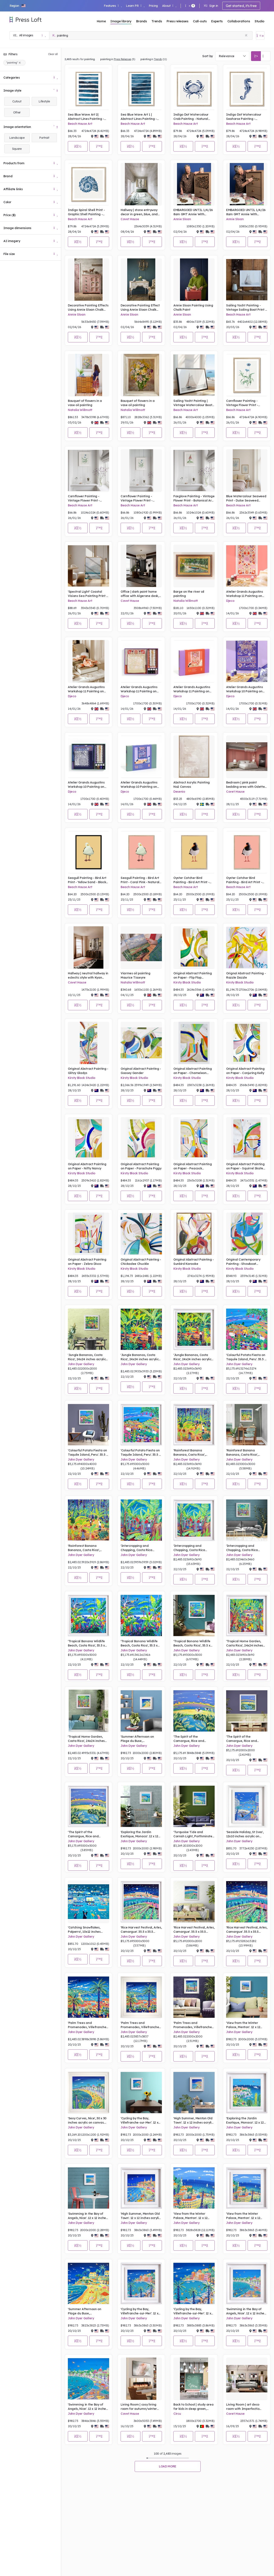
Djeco (230, 601)
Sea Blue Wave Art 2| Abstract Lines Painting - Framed (86, 117)
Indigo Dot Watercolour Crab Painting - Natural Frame (190, 117)
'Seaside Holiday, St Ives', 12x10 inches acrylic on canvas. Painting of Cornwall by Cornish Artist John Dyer (245, 1834)
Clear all (53, 54)
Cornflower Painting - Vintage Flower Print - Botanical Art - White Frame (88, 498)
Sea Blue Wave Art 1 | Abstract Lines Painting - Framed (139, 117)
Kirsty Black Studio (187, 982)
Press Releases (122, 59)
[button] (18, 6)
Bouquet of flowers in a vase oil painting (85, 403)
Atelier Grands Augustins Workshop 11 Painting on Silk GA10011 (244, 594)
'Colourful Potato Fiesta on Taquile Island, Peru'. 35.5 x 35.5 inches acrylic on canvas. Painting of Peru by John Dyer (246, 1357)
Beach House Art (80, 124)
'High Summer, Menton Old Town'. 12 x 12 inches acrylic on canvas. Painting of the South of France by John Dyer (193, 2120)
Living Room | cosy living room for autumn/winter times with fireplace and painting (139, 2407)
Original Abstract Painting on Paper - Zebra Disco (87, 1262)
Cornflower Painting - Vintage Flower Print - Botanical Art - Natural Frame (243, 403)
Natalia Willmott (80, 410)
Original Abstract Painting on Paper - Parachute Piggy (141, 1166)
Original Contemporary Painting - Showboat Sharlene (243, 1262)
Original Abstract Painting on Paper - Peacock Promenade (192, 1166)
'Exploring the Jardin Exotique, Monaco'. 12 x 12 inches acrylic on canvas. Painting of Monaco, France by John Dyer (141, 1834)
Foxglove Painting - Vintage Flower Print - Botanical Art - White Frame (193, 498)
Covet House (130, 219)
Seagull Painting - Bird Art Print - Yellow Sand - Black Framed (87, 880)
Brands (141, 21)
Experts (217, 21)
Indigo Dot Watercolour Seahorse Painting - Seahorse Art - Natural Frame (243, 117)
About (169, 6)
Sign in (211, 6)
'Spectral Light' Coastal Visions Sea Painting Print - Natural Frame (87, 594)
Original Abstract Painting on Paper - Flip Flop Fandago (192, 975)
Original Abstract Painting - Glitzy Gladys (88, 1071)
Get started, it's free (241, 6)
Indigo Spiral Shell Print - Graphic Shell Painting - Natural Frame (86, 212)
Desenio (179, 791)
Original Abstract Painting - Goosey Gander (141, 1071)
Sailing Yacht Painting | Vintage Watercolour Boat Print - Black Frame (192, 403)
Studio (259, 21)
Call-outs (200, 21)
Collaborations (238, 21)
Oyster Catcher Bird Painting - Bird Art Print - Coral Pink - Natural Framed (244, 880)
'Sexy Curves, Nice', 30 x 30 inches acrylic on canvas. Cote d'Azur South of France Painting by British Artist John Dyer (87, 2120)
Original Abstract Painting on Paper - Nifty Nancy (87, 1166)
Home (101, 21)
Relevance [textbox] (226, 56)
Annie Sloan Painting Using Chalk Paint (193, 307)
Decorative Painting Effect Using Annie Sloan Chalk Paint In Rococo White (140, 307)
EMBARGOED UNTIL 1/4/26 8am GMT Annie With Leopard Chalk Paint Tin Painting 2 (193, 212)
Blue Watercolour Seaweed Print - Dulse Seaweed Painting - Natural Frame (246, 498)
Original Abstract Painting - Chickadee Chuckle (141, 1262)
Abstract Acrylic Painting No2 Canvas (191, 785)
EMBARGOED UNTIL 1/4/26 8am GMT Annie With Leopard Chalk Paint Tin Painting (246, 212)
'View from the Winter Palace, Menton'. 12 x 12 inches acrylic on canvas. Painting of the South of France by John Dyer (244, 2025)
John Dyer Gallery (81, 1364)
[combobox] (232, 56)
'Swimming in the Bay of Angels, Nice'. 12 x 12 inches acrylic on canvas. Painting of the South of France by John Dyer (87, 2216)
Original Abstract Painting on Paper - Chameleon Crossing (192, 1071)
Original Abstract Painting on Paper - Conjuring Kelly (245, 1071)
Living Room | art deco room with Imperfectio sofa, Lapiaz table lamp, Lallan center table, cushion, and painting (244, 2407)
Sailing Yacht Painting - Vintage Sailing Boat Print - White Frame (246, 307)
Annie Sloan (182, 219)
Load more (167, 2466)
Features (113, 6)
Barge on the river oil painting (188, 594)
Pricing (153, 6)
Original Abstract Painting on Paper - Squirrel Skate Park (245, 1166)
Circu (177, 2414)
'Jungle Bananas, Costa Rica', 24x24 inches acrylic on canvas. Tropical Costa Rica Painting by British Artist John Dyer (87, 1357)
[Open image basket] (260, 35)
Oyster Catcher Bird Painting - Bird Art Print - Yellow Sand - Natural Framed (191, 880)
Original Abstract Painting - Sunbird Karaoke (193, 1262)
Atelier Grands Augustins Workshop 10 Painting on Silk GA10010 (244, 689)
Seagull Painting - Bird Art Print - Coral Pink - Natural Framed (140, 880)
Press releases (177, 21)
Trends (156, 21)
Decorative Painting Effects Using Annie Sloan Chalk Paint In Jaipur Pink (88, 307)
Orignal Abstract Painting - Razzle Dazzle (246, 975)
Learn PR (135, 6)
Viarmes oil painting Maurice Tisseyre (135, 975)
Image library (120, 21)
